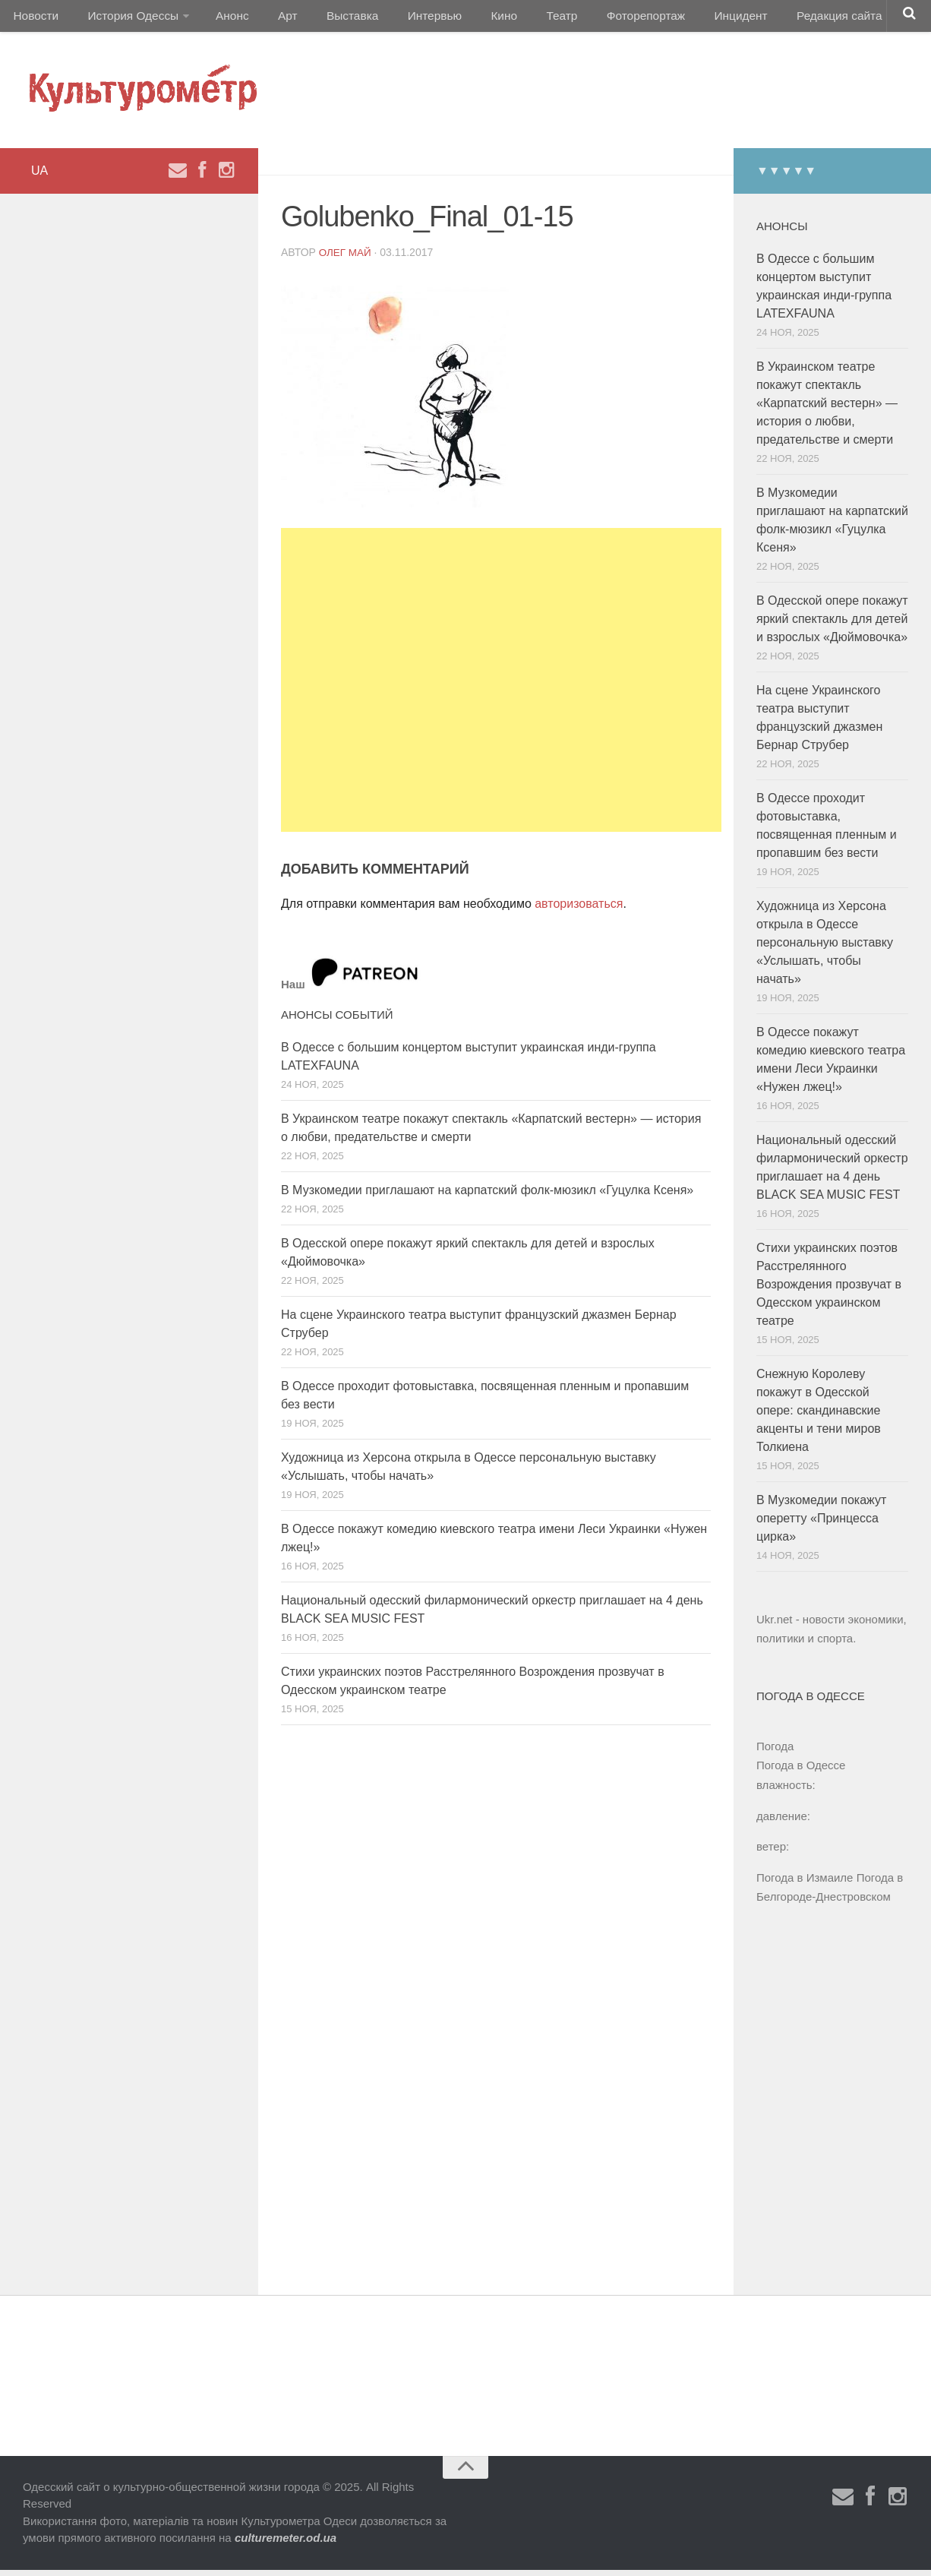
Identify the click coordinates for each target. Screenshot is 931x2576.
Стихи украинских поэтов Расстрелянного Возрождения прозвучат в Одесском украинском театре (828, 1290)
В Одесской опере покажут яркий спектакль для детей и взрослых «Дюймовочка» (832, 625)
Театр (519, 18)
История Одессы (126, 18)
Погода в (800, 1771)
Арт (271, 18)
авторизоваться (579, 909)
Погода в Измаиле (804, 1883)
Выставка (329, 18)
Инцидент (687, 18)
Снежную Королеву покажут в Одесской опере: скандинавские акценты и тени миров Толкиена (818, 1416)
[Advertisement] (501, 686)
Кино (468, 18)
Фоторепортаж (598, 18)
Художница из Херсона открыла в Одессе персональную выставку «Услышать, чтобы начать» (824, 948)
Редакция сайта (781, 18)
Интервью (405, 18)
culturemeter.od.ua (285, 2543)
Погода (775, 1752)
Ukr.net (774, 1625)
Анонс (222, 18)
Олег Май (346, 258)
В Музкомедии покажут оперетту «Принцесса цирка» (821, 1524)
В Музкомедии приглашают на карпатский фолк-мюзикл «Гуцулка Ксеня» (487, 1196)
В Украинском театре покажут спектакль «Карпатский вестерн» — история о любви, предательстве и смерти (827, 409)
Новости (34, 18)
